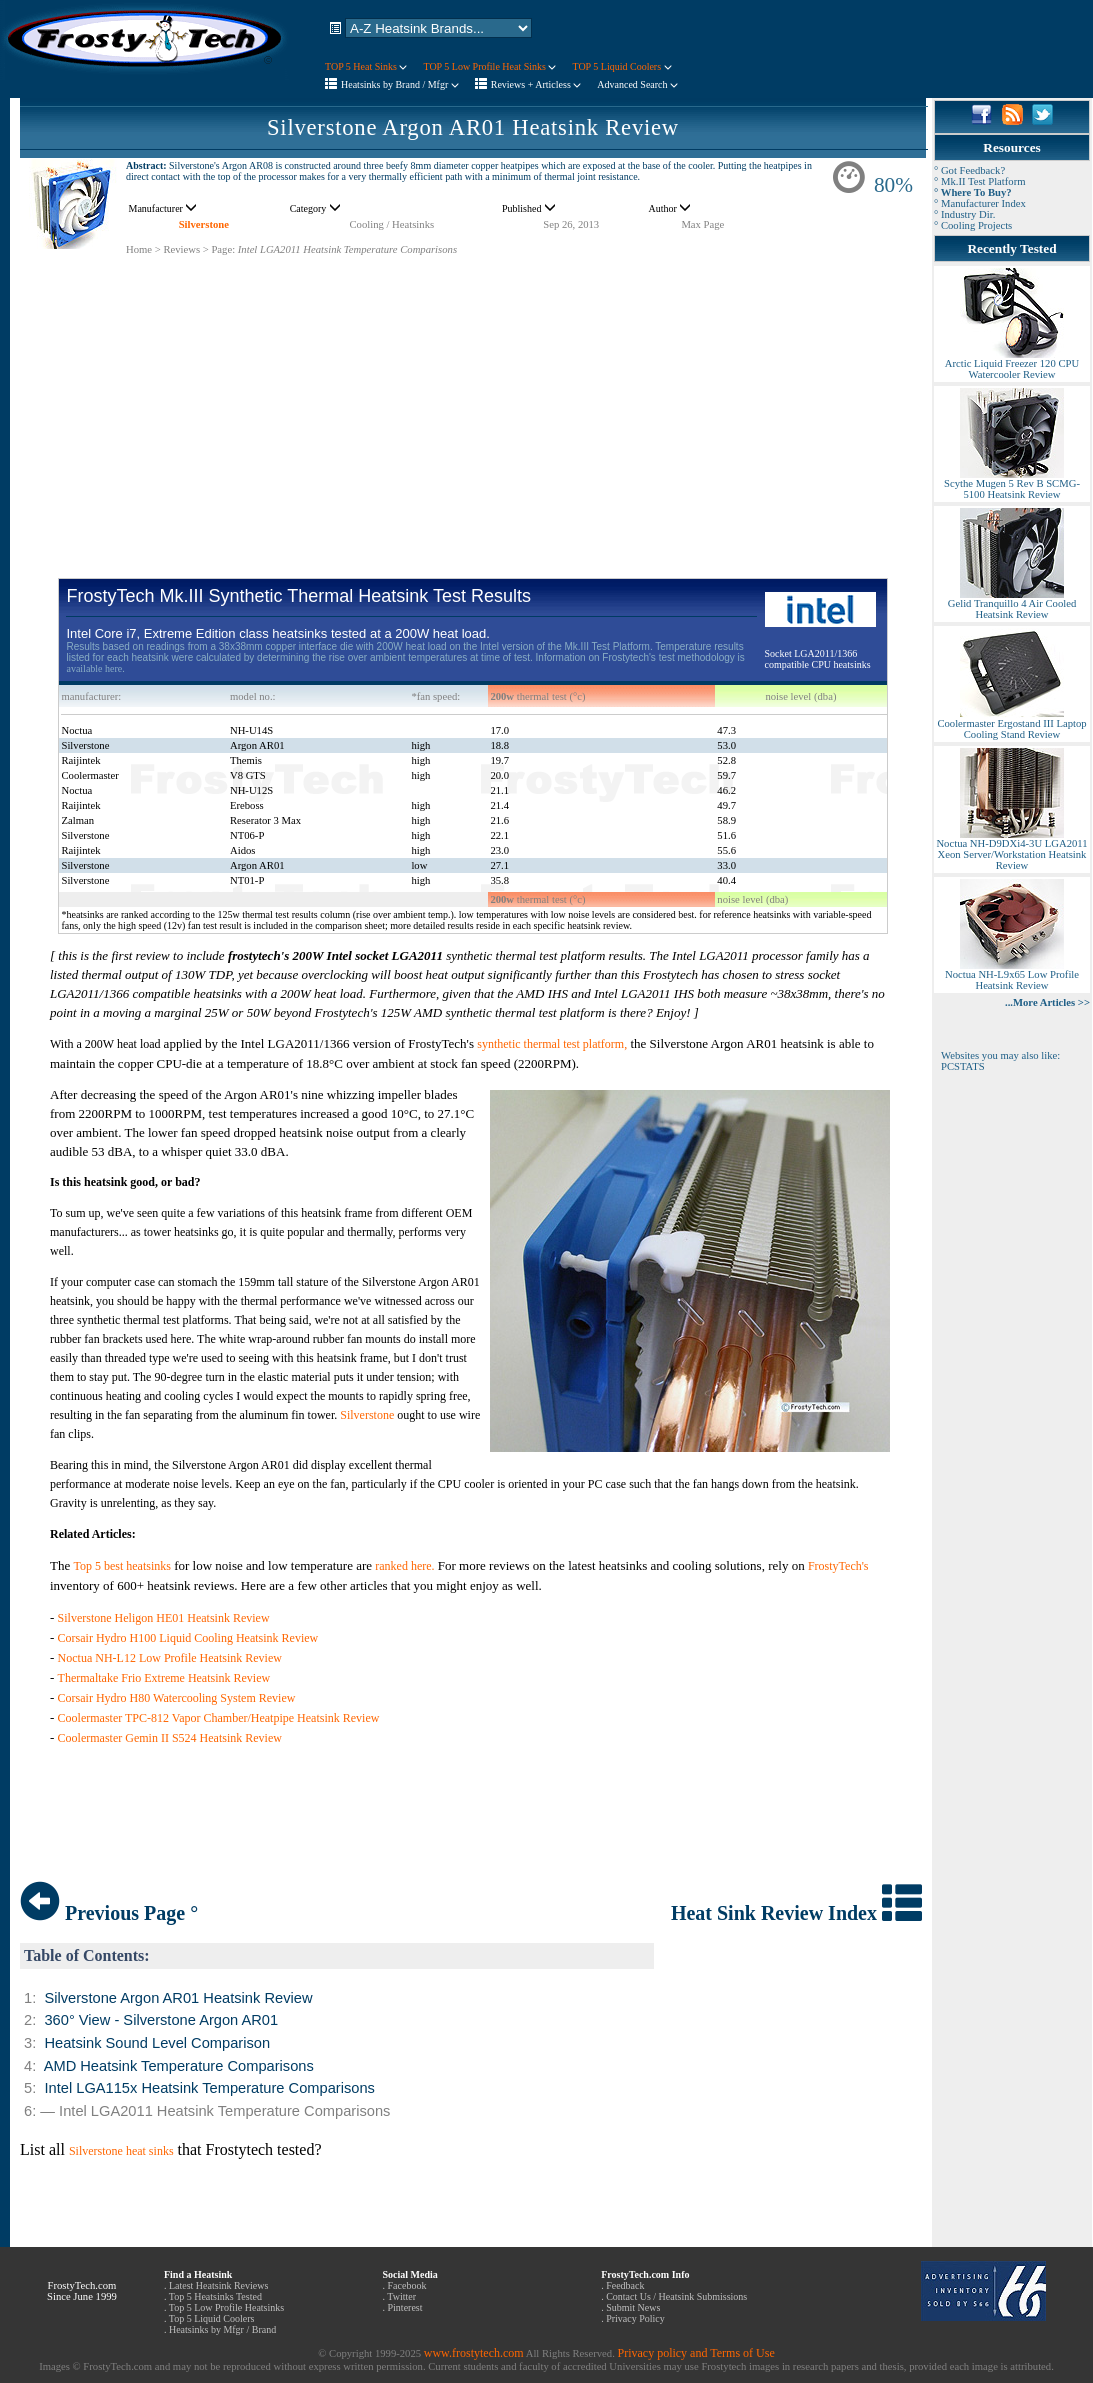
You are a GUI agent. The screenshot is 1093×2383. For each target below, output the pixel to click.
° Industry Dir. (964, 214)
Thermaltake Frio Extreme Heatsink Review (164, 1678)
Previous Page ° (109, 1913)
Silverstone (204, 224)
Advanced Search (637, 84)
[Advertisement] (473, 396)
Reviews (181, 249)
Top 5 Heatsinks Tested (215, 2296)
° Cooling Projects (973, 225)
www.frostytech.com (474, 2353)
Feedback (625, 2285)
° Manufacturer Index (980, 203)
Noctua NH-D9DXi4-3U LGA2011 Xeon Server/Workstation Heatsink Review (1011, 850)
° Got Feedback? (969, 170)
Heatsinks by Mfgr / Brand (222, 2329)
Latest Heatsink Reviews (218, 2285)
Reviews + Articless (536, 84)
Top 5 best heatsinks (121, 1566)
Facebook (407, 2285)
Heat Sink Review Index (796, 1913)
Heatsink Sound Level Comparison (157, 2043)
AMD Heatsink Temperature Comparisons (179, 2066)
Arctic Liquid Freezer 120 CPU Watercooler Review (1012, 364)
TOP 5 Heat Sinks (366, 66)
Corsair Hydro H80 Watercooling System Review (177, 1698)
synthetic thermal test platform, (552, 1044)
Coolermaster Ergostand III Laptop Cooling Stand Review (1011, 724)
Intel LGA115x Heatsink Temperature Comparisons (209, 2088)
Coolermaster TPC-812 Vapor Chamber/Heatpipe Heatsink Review (219, 1718)
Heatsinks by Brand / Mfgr (400, 84)
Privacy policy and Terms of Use (695, 2353)
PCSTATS (963, 1066)
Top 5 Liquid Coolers (212, 2318)
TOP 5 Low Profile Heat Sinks (489, 66)
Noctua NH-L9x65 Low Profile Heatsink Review (1012, 975)
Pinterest (405, 2307)
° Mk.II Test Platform (980, 181)
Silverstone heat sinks (121, 2151)
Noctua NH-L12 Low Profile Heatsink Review (170, 1658)
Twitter (401, 2296)
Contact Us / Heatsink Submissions (676, 2296)
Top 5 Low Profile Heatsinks (226, 2307)
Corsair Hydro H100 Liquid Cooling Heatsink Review (188, 1638)
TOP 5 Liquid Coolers (621, 66)
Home (139, 249)
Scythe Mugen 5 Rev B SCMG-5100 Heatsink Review (1012, 484)
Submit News (633, 2307)
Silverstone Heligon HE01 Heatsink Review (164, 1618)
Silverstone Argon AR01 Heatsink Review (473, 127)
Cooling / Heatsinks (391, 224)
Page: (223, 249)
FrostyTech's (838, 1566)
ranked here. (404, 1566)
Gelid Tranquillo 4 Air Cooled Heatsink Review (1012, 604)
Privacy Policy (635, 2318)
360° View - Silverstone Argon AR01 (161, 2020)
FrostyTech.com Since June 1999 (82, 2291)
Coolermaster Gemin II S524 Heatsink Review (170, 1738)
